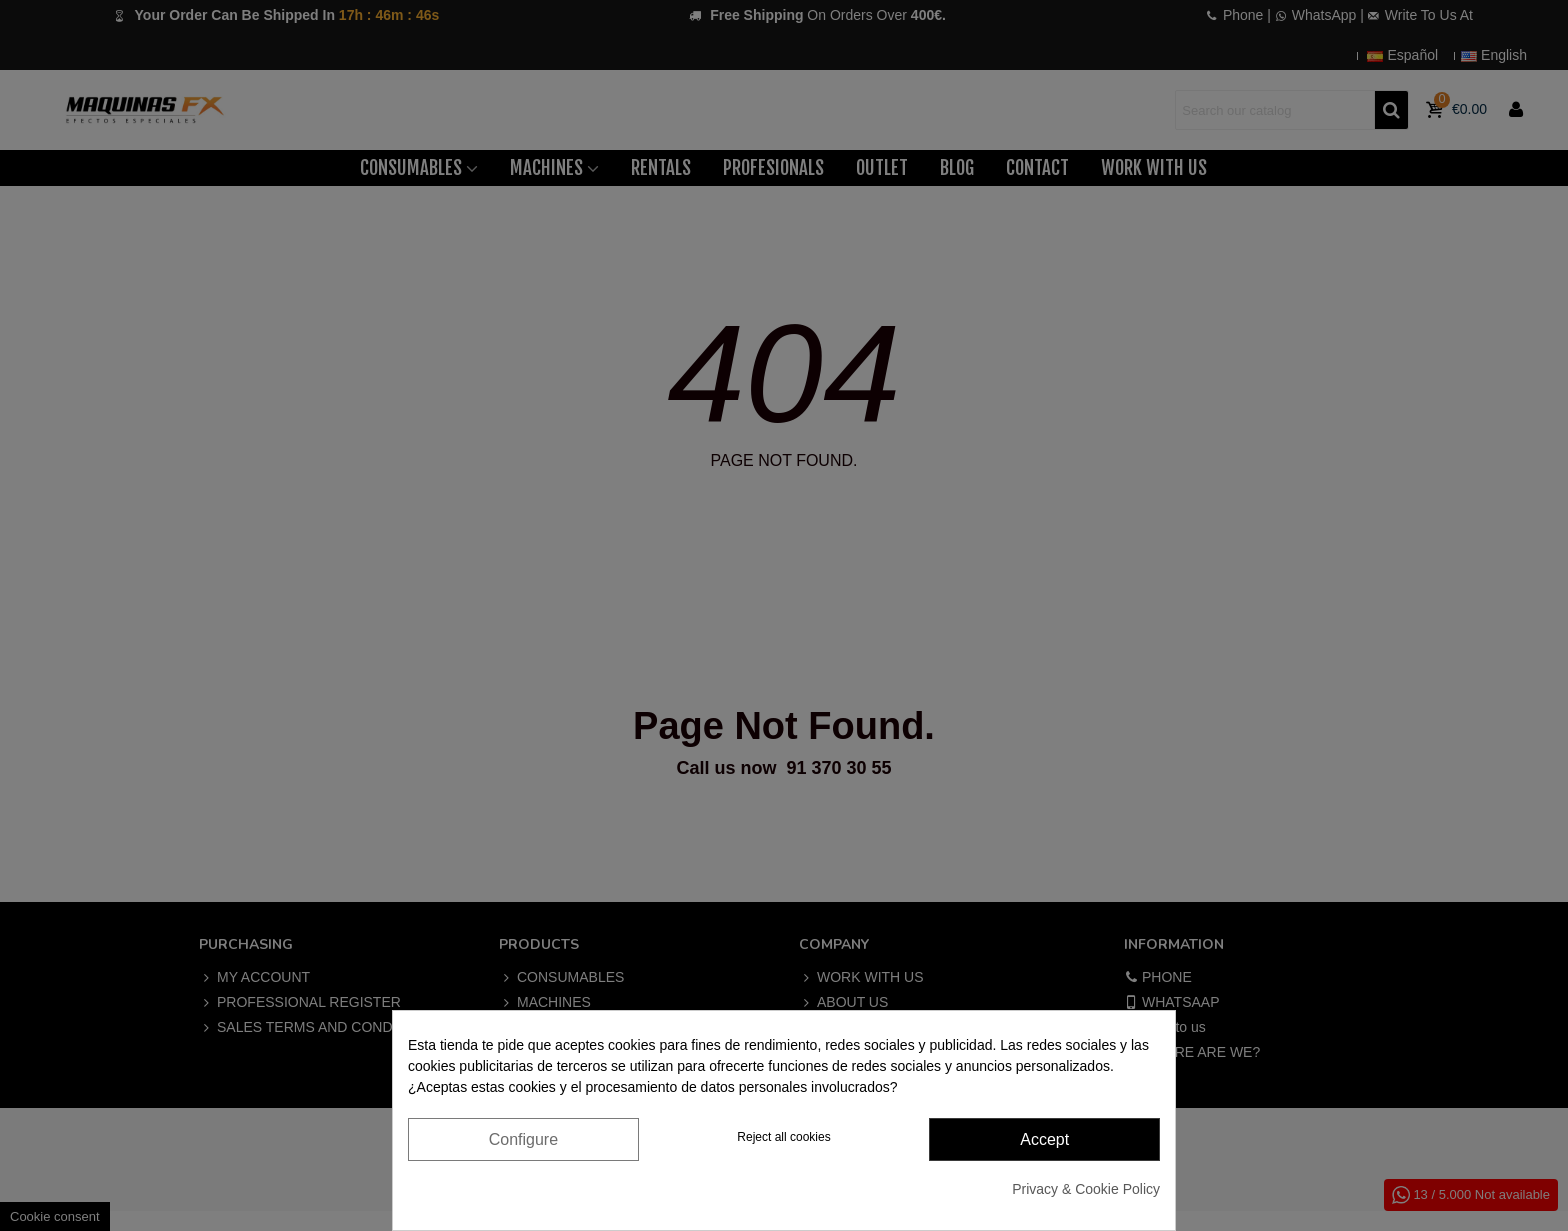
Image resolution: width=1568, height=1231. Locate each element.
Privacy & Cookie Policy (1086, 1189)
